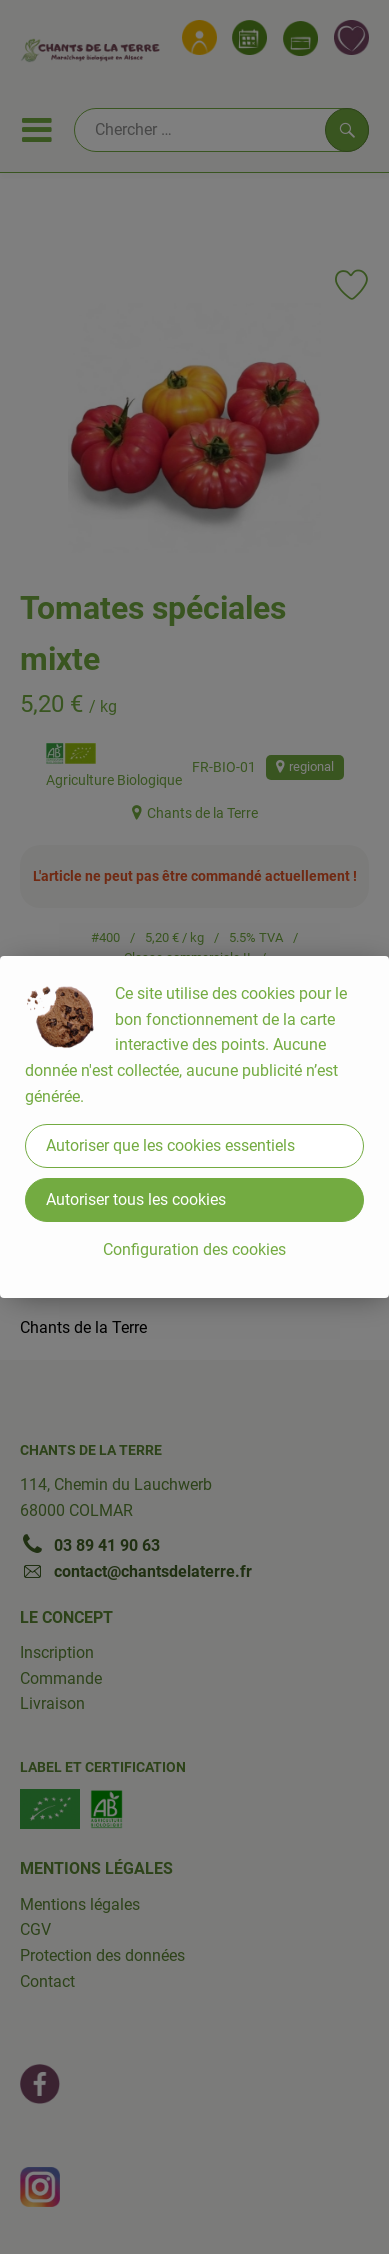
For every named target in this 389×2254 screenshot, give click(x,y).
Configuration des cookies (194, 1249)
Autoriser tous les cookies (136, 1199)
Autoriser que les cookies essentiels (170, 1145)
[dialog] (194, 1127)
